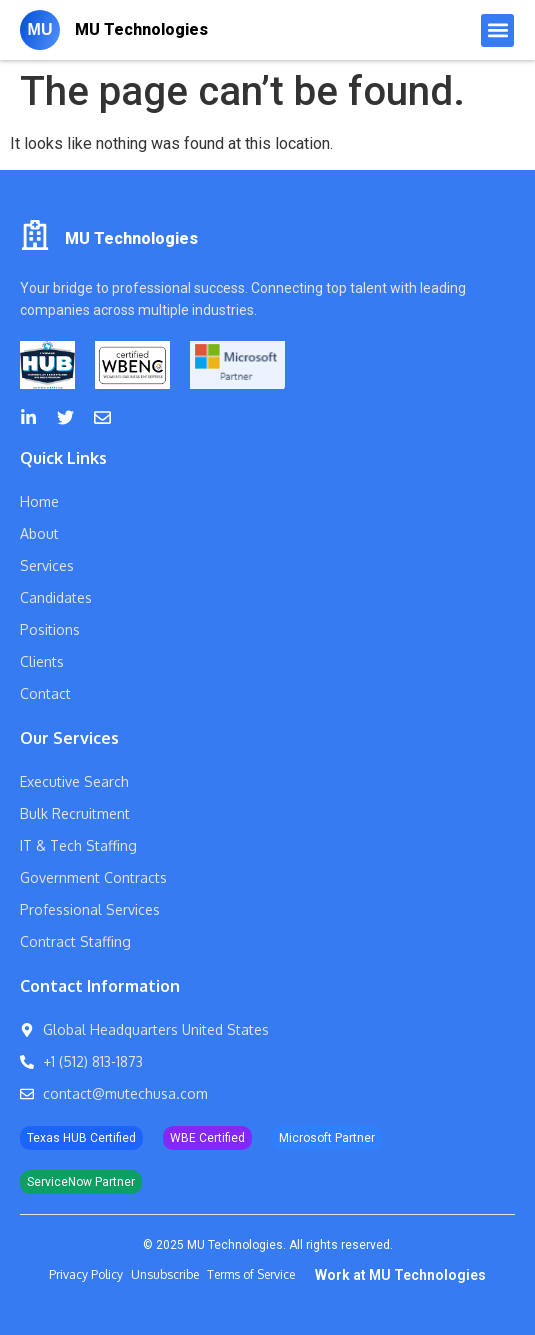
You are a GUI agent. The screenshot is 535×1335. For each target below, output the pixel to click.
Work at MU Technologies (400, 1275)
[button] (497, 30)
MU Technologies (141, 29)
